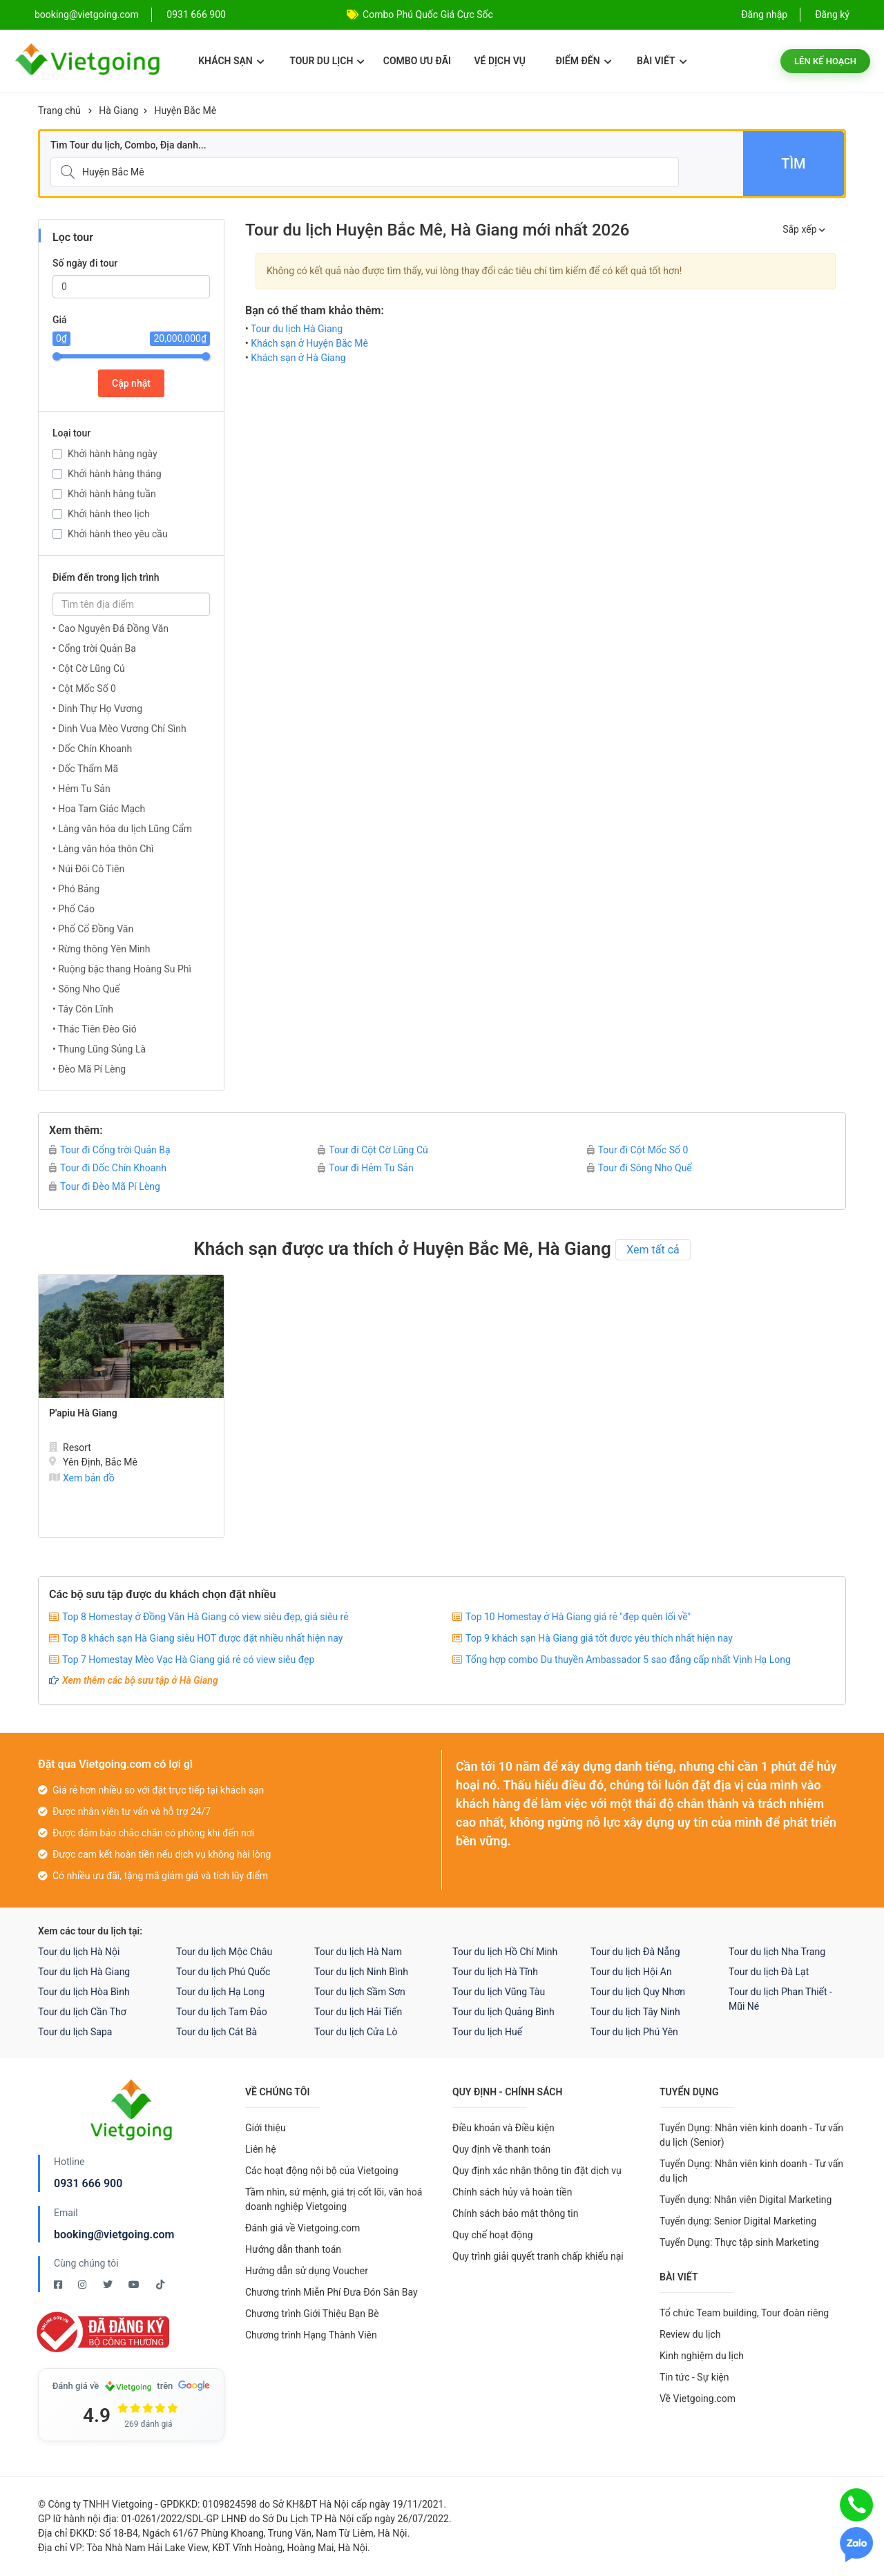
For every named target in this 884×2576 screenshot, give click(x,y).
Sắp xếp (803, 229)
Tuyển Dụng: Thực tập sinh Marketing (739, 2242)
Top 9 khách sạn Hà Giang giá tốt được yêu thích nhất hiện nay (599, 1638)
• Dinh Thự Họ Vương (97, 708)
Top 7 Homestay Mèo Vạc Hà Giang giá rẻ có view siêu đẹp (188, 1659)
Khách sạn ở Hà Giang (298, 357)
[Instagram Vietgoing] (83, 2284)
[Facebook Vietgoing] (59, 2284)
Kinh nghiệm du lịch (702, 2355)
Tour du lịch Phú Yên (634, 2031)
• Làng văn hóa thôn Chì (102, 848)
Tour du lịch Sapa (75, 2031)
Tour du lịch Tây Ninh (635, 2011)
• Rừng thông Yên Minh (101, 948)
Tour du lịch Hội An (631, 1971)
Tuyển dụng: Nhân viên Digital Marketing (746, 2199)
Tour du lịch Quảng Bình (503, 2011)
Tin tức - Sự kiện (694, 2377)
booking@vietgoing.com (114, 2234)
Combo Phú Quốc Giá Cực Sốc (428, 14)
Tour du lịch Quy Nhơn (637, 1991)
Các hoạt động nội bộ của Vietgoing (321, 2170)
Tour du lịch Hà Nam (358, 1951)
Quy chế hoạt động (492, 2234)
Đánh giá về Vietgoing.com (302, 2227)
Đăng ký (832, 14)
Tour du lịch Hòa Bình (84, 1991)
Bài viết (662, 60)
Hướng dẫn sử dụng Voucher (306, 2270)
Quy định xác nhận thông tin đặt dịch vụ (537, 2170)
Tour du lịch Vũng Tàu (498, 1991)
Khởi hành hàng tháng (115, 473)
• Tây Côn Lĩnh (82, 1009)
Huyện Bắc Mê (185, 110)
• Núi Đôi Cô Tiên (88, 868)
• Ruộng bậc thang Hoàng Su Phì (121, 968)
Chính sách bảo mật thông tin (515, 2213)
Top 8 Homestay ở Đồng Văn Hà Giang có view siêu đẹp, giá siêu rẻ (205, 1616)
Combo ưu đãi (417, 60)
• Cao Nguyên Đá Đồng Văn (110, 628)
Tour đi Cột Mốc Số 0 (638, 1149)
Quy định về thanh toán (501, 2149)
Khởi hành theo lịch (109, 513)
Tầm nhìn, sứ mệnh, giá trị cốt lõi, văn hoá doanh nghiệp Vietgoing (333, 2199)
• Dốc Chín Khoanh (92, 748)
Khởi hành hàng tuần (112, 493)
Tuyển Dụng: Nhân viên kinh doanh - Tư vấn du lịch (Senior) (751, 2135)
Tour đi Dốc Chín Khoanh (107, 1167)
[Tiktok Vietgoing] (160, 2284)
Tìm (793, 163)
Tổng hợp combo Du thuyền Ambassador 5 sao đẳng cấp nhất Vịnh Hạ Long (628, 1659)
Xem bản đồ (82, 1477)
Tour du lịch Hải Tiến (358, 2011)
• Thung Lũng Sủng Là (99, 1049)
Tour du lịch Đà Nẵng (635, 1951)
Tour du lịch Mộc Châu (224, 1951)
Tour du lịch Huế (487, 2031)
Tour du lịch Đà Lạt (769, 1971)
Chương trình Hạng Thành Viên (311, 2334)
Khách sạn (231, 60)
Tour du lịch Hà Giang (297, 328)
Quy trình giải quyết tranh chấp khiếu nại (538, 2256)
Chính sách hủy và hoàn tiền (512, 2192)
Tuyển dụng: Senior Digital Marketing (738, 2221)
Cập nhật (131, 383)
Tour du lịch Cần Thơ (82, 2011)
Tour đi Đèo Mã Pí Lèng (104, 1186)
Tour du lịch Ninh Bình (361, 1971)
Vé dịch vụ (500, 60)
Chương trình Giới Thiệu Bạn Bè (312, 2313)
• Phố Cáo (73, 908)
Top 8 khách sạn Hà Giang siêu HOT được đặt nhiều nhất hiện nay (202, 1638)
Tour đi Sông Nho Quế (639, 1167)
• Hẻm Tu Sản (81, 788)
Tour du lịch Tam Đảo (221, 2011)
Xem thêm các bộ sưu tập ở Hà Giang (140, 1680)
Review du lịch (690, 2334)
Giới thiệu (265, 2127)
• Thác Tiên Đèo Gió (94, 1029)
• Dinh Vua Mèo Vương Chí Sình (119, 728)
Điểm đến (583, 60)
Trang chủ (59, 110)
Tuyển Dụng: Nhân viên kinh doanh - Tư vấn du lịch (751, 2171)
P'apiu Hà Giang (83, 1413)
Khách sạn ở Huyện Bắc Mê (309, 343)
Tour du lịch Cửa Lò (355, 2031)
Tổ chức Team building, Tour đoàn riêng (744, 2312)
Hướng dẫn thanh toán (293, 2249)
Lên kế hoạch (825, 61)
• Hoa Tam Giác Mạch (98, 808)
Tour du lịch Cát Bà (216, 2031)
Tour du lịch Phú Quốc (223, 1971)
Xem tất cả (653, 1249)
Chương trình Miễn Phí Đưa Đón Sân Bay (331, 2292)
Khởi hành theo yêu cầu (118, 533)
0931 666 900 (196, 14)
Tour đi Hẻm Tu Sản (365, 1167)
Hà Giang (118, 110)
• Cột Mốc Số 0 (84, 688)
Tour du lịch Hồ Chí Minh (504, 1951)
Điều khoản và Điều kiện (503, 2127)
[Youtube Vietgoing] (135, 2284)
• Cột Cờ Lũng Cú (88, 668)
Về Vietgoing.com (698, 2398)
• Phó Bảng (75, 888)
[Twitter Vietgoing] (109, 2284)
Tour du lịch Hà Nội (78, 1951)
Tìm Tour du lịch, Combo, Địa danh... (128, 145)
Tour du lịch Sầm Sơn (359, 1991)
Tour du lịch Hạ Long (220, 1991)
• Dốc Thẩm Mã (85, 768)
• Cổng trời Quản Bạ (94, 648)
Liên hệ (260, 2149)
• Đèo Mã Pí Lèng (89, 1069)
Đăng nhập (764, 14)
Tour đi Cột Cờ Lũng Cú (372, 1149)
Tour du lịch (327, 60)
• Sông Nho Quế (86, 988)
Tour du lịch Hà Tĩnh (495, 1971)
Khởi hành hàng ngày (112, 453)
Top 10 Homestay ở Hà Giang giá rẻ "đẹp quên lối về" (578, 1616)
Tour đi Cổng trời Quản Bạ (110, 1149)
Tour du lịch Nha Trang (777, 1951)
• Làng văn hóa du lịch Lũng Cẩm (122, 828)
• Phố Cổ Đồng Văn (92, 928)
